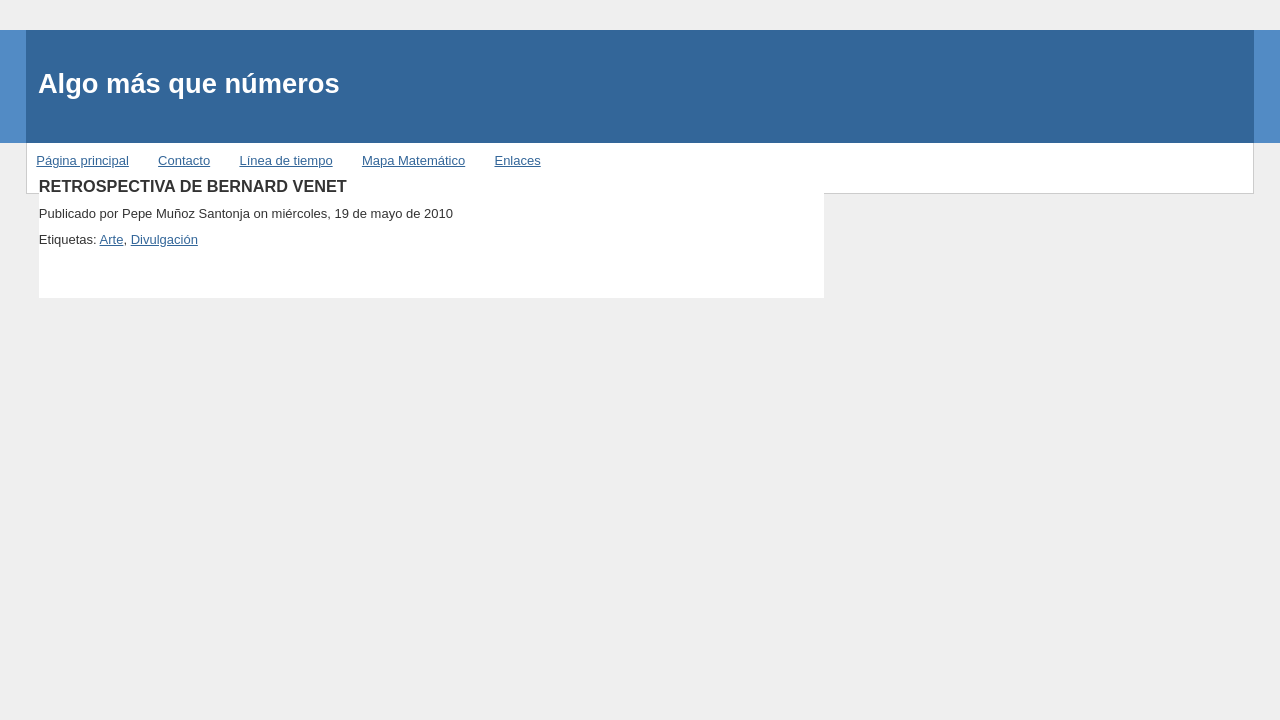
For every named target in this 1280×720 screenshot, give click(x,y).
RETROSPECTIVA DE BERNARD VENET (193, 186)
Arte (112, 239)
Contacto (184, 160)
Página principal (82, 160)
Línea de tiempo (285, 160)
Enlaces (517, 160)
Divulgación (164, 239)
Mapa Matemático (413, 160)
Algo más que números (189, 83)
